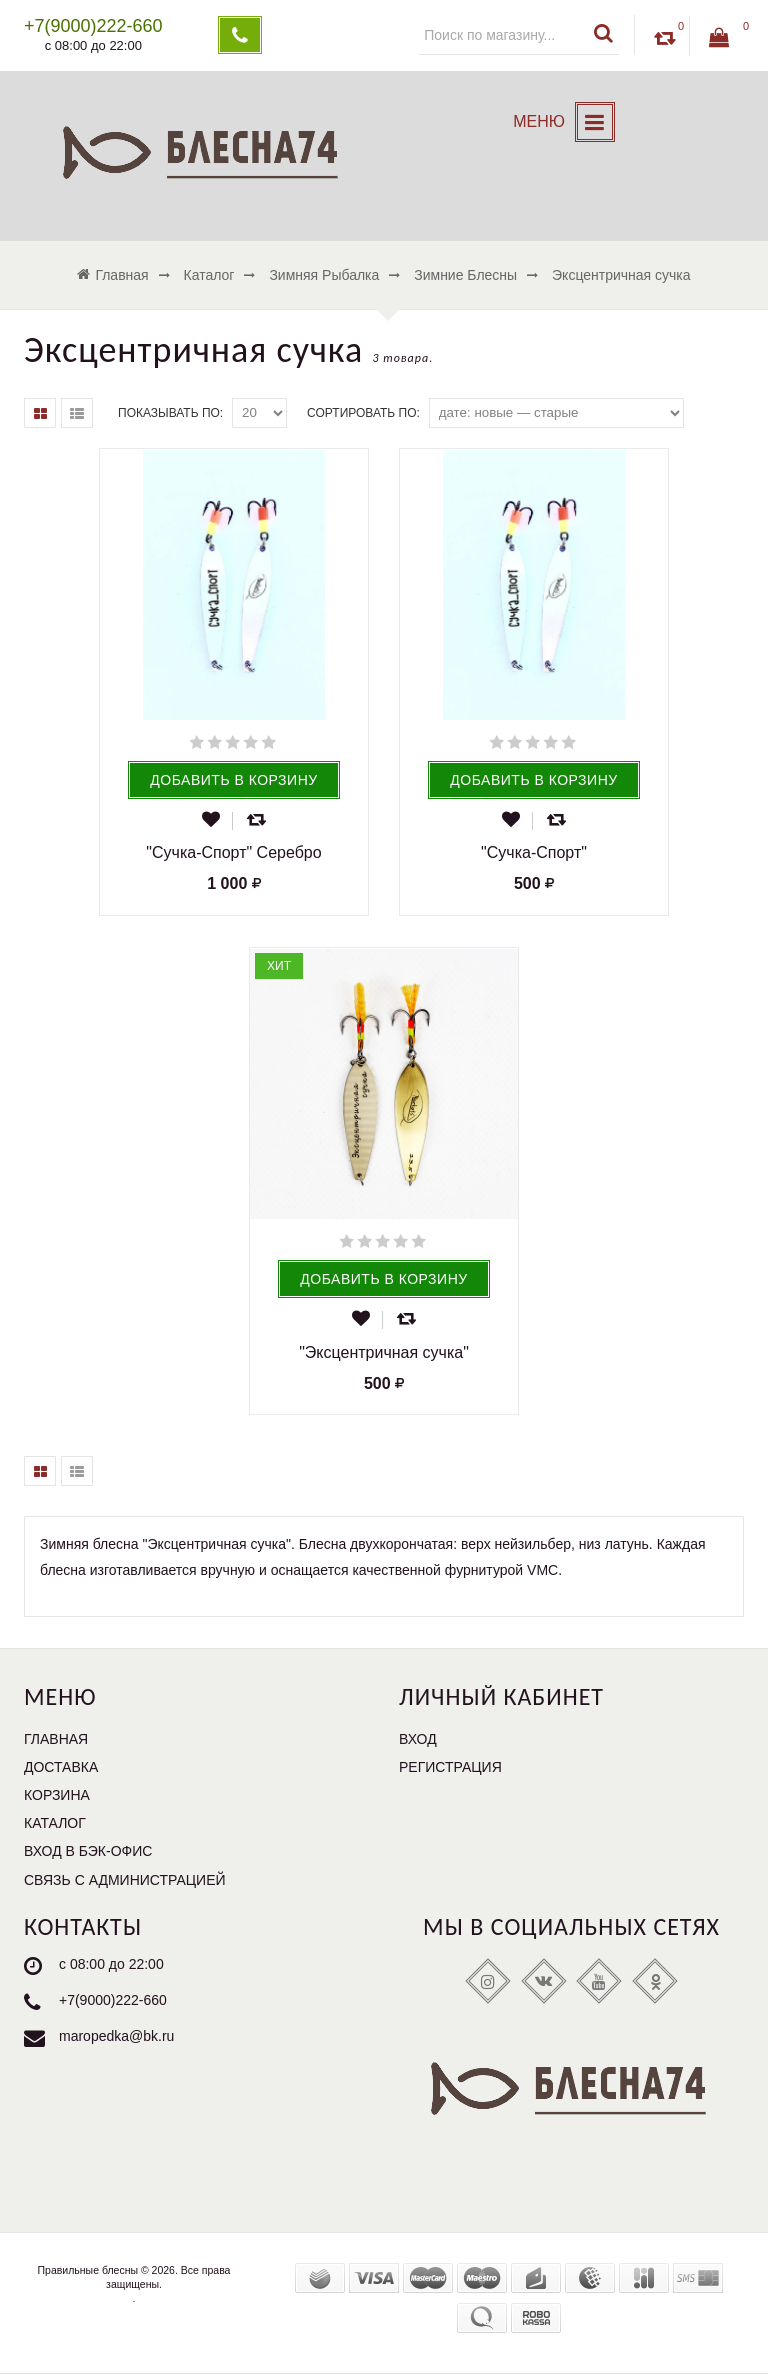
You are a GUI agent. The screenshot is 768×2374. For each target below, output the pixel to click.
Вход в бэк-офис (88, 1851)
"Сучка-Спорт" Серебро (233, 852)
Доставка (61, 1767)
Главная (56, 1739)
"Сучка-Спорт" (534, 852)
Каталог (55, 1823)
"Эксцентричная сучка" (384, 1352)
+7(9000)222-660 (113, 2000)
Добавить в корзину (233, 780)
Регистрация (450, 1767)
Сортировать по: (363, 413)
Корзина (57, 1795)
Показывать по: (170, 413)
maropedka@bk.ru (116, 2036)
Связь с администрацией (125, 1880)
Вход (418, 1739)
